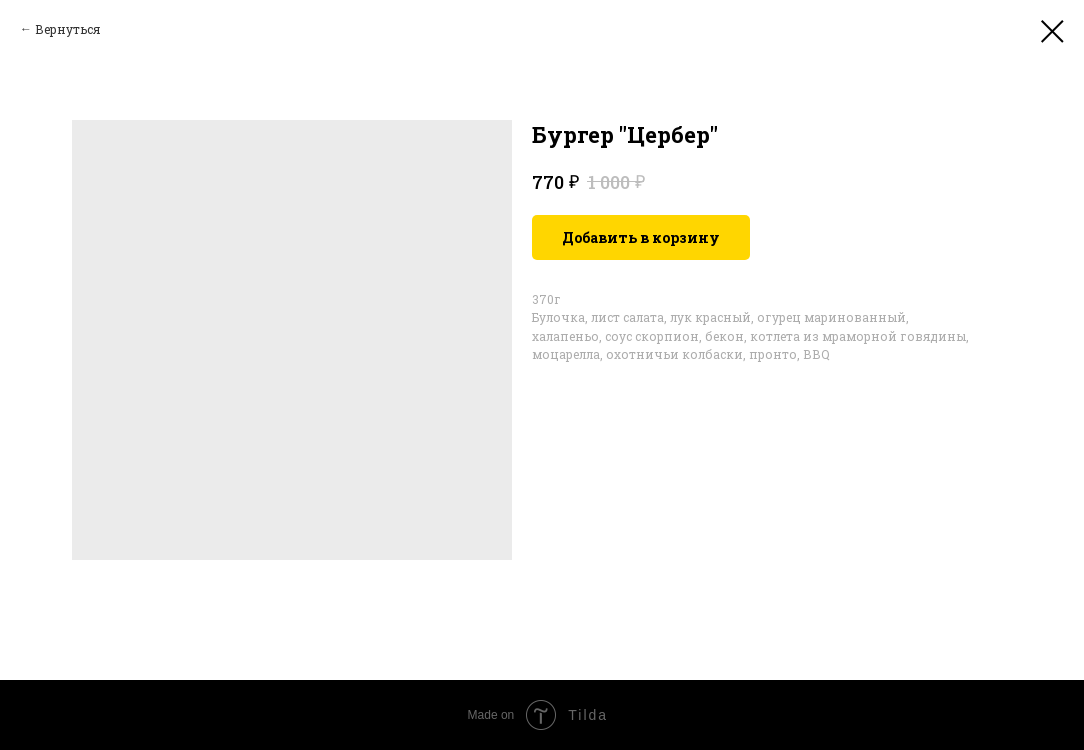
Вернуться (67, 29)
